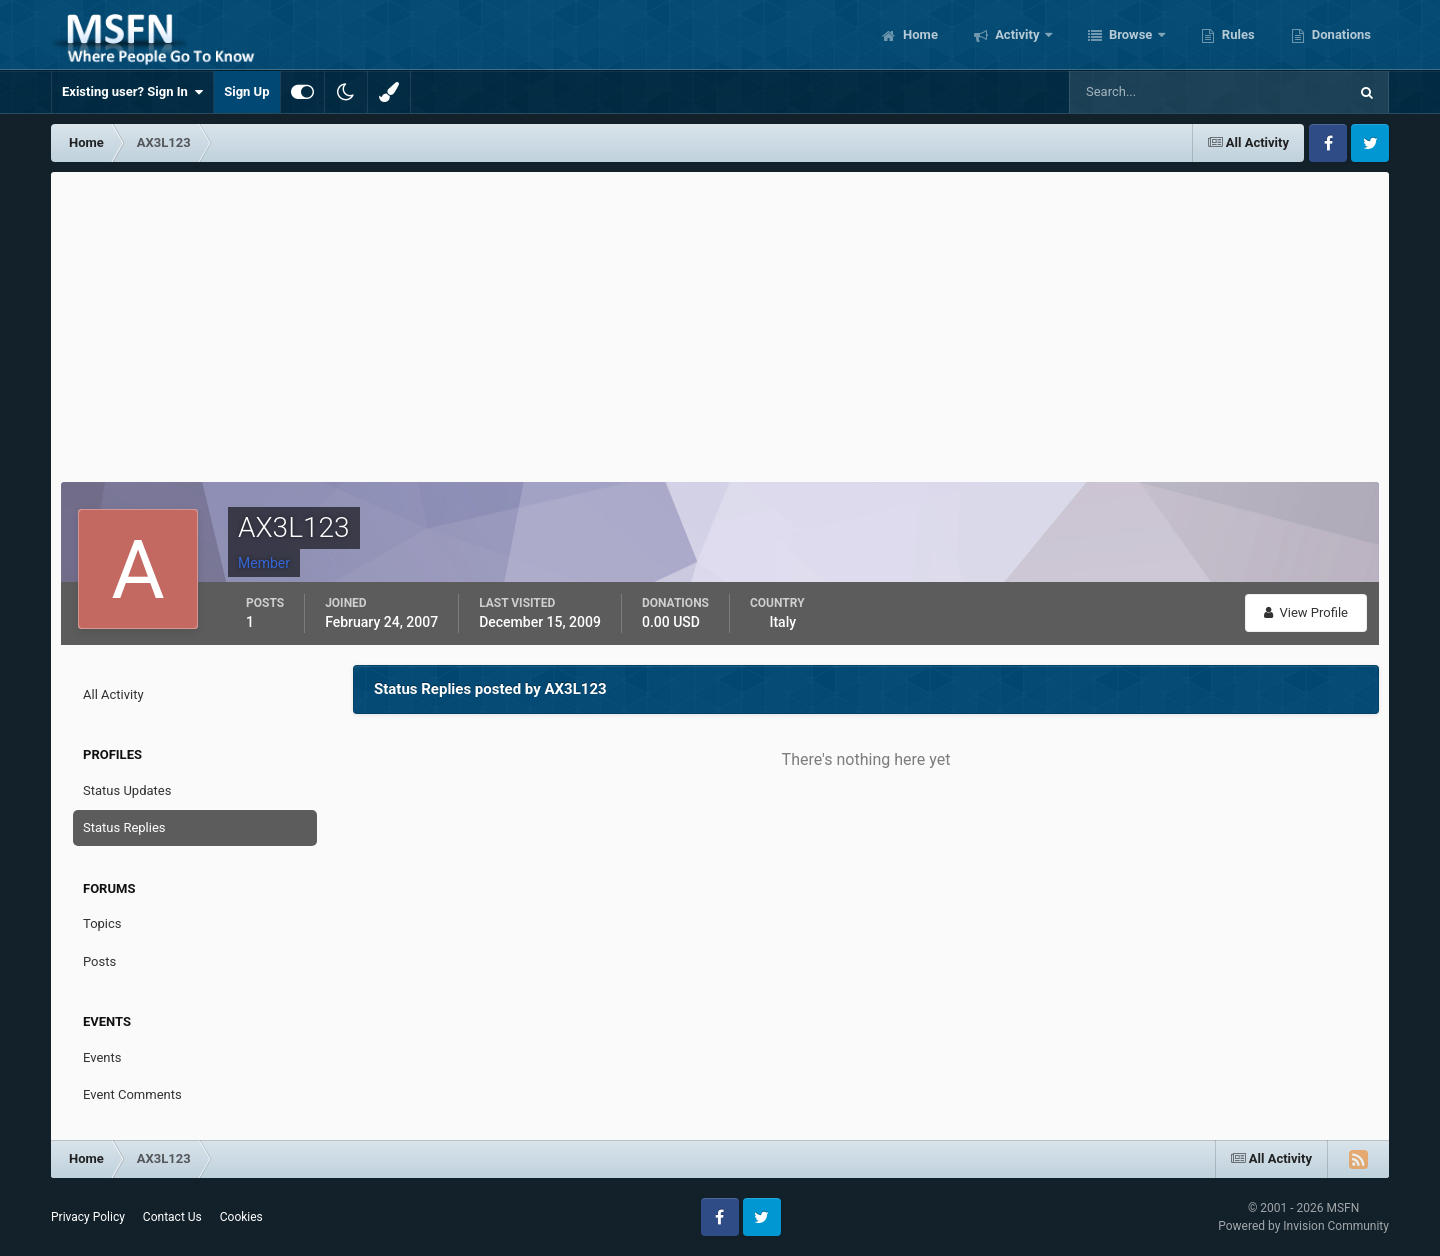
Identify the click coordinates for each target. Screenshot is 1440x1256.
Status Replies (124, 827)
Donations (1340, 34)
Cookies (241, 1217)
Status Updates (127, 790)
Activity (1017, 34)
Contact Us (172, 1217)
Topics (102, 923)
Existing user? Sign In (132, 92)
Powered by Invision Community (1303, 1226)
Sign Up (246, 91)
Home (919, 34)
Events (102, 1057)
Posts (99, 961)
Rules (1237, 34)
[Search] (1147, 92)
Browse (1131, 34)
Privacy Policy (88, 1217)
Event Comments (132, 1094)
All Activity (113, 694)
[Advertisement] (720, 322)
